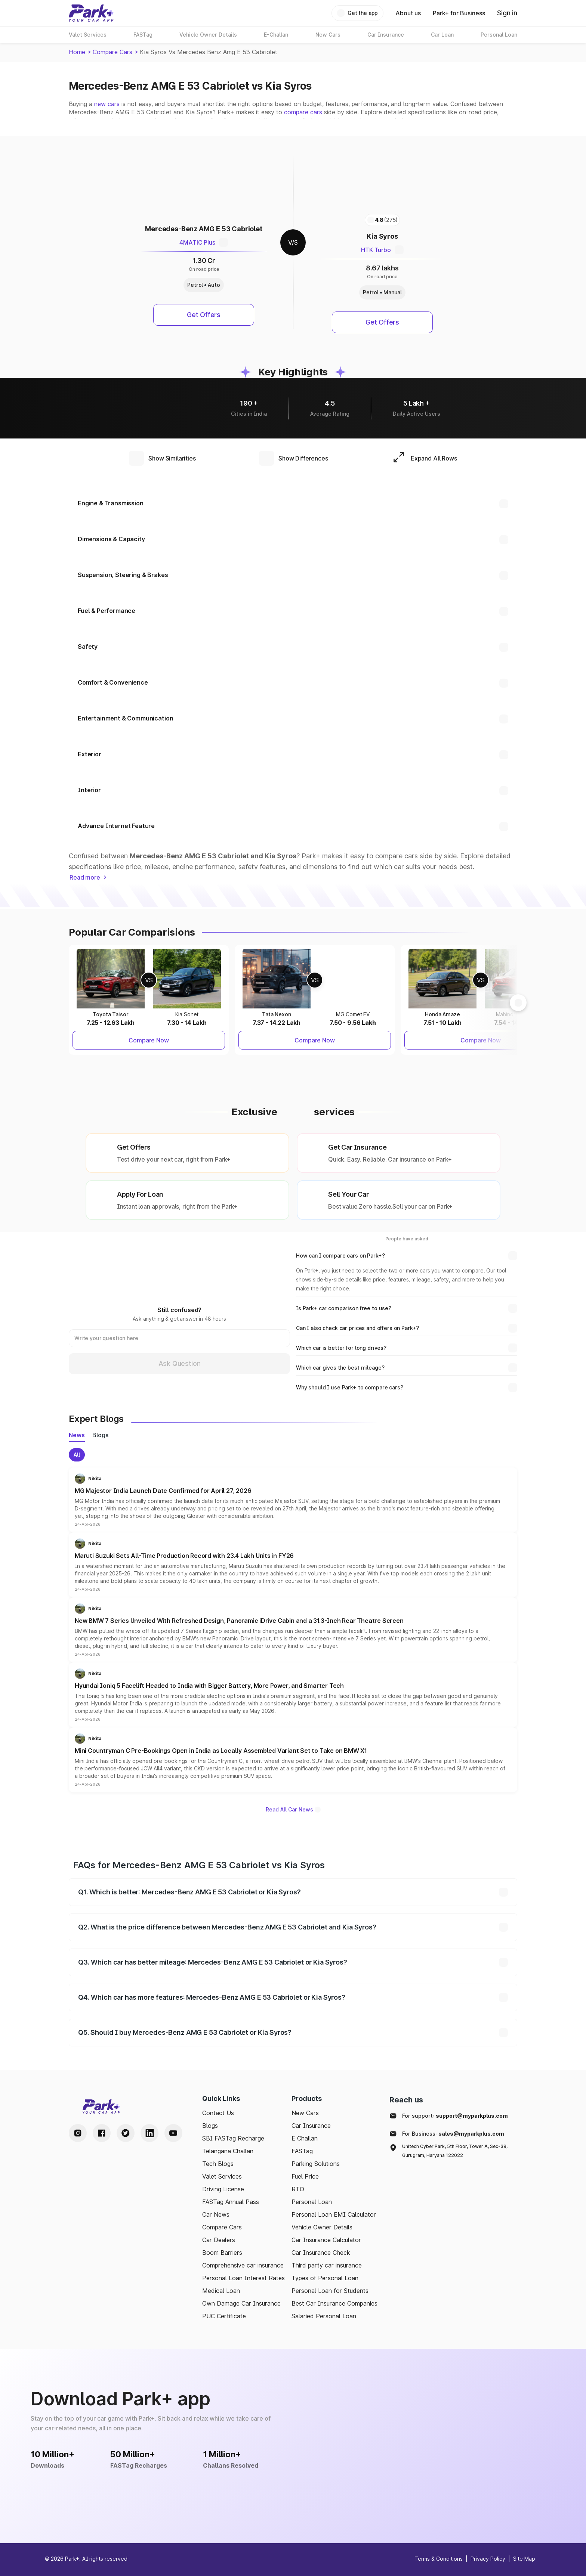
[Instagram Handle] (78, 2133)
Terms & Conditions (438, 2558)
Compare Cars (112, 52)
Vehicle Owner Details (322, 2227)
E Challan (305, 2138)
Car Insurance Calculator (326, 2240)
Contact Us (218, 2113)
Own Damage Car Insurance (241, 2303)
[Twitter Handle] (126, 2133)
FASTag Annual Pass (230, 2201)
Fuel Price (305, 2176)
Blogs (210, 2125)
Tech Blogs (218, 2163)
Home (77, 52)
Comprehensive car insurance (243, 2265)
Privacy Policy (488, 2558)
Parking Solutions (316, 2163)
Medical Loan (221, 2290)
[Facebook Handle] (102, 2133)
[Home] (91, 13)
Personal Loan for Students (330, 2290)
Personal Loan (312, 2201)
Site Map (524, 2558)
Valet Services (222, 2176)
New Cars (305, 2113)
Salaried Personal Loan (324, 2316)
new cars (107, 104)
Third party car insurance (327, 2265)
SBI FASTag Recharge (233, 2138)
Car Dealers (218, 2240)
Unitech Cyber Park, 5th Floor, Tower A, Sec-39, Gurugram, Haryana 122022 (455, 2150)
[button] (293, 1499)
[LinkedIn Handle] (149, 2133)
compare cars (303, 112)
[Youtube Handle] (173, 2133)
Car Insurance (311, 2125)
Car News (215, 2214)
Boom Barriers (222, 2252)
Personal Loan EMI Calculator (334, 2214)
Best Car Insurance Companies (334, 2303)
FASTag (302, 2151)
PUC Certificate (224, 2316)
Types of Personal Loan (325, 2278)
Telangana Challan (227, 2151)
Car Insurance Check (321, 2252)
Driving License (223, 2189)
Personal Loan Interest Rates (243, 2278)
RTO (298, 2189)
